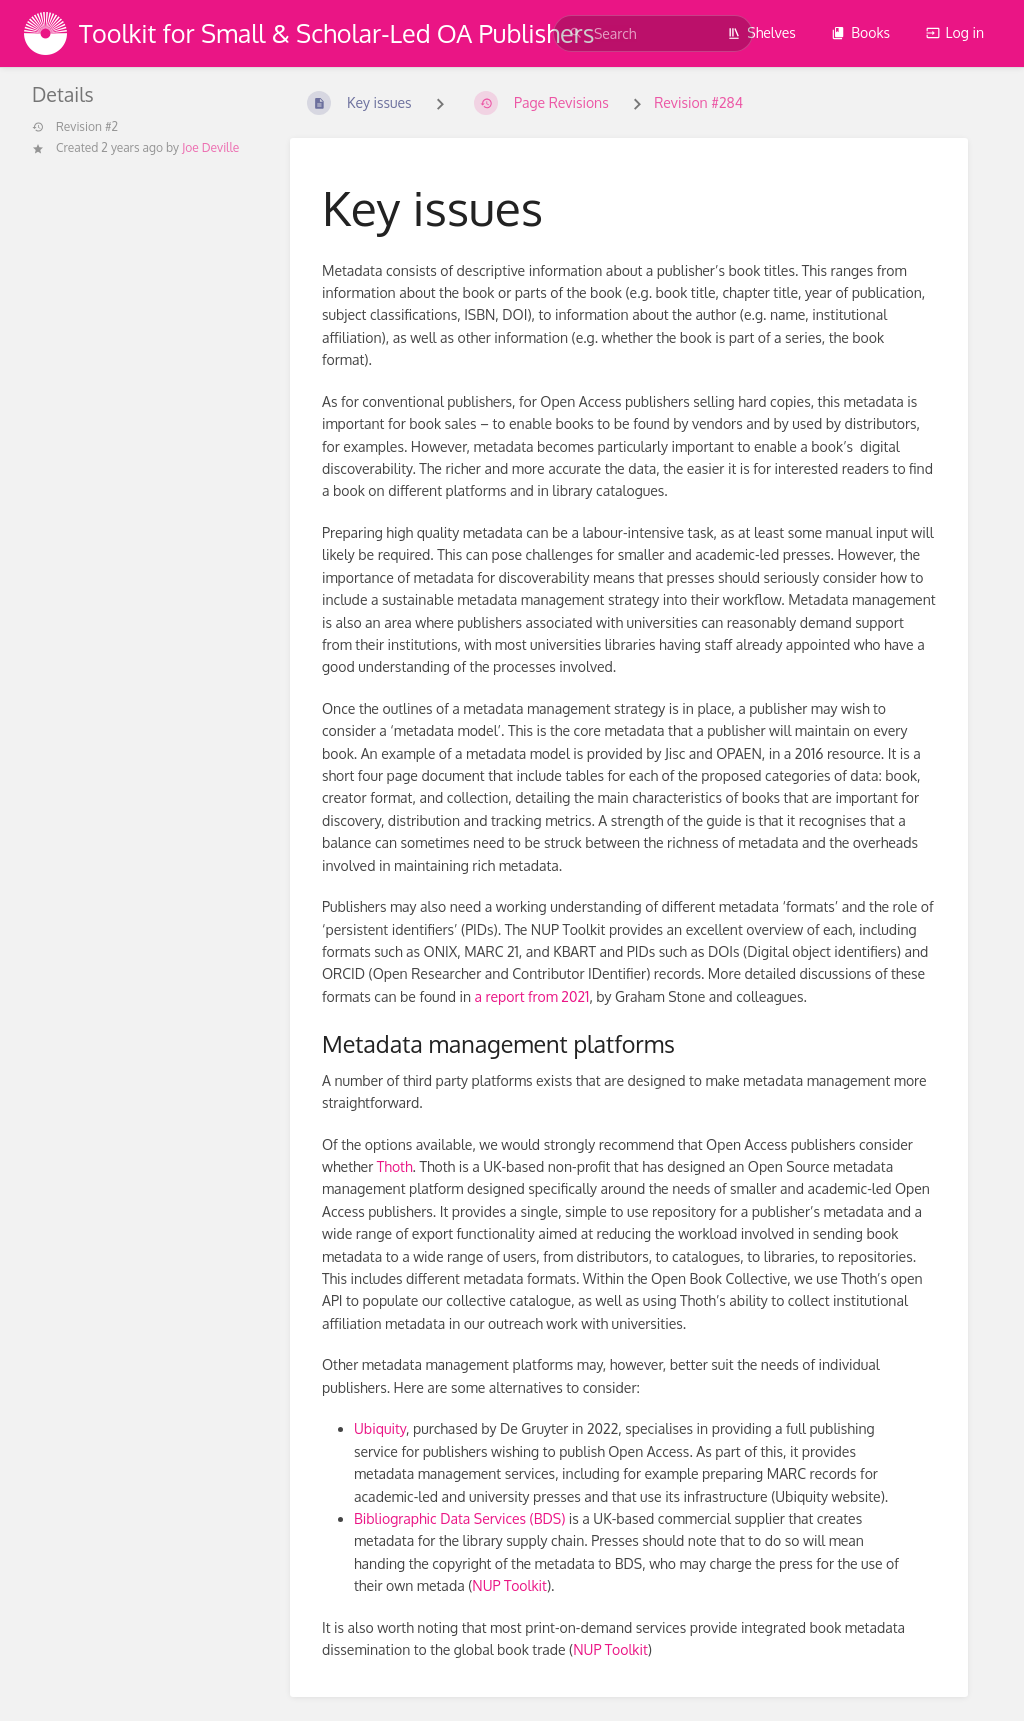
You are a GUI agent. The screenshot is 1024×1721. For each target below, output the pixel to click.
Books (860, 32)
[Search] (576, 33)
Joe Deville (210, 147)
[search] (653, 33)
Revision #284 (698, 102)
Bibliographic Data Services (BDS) (459, 1518)
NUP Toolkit (509, 1585)
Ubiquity (380, 1428)
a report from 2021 (532, 996)
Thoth (395, 1166)
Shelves (761, 32)
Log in (955, 32)
